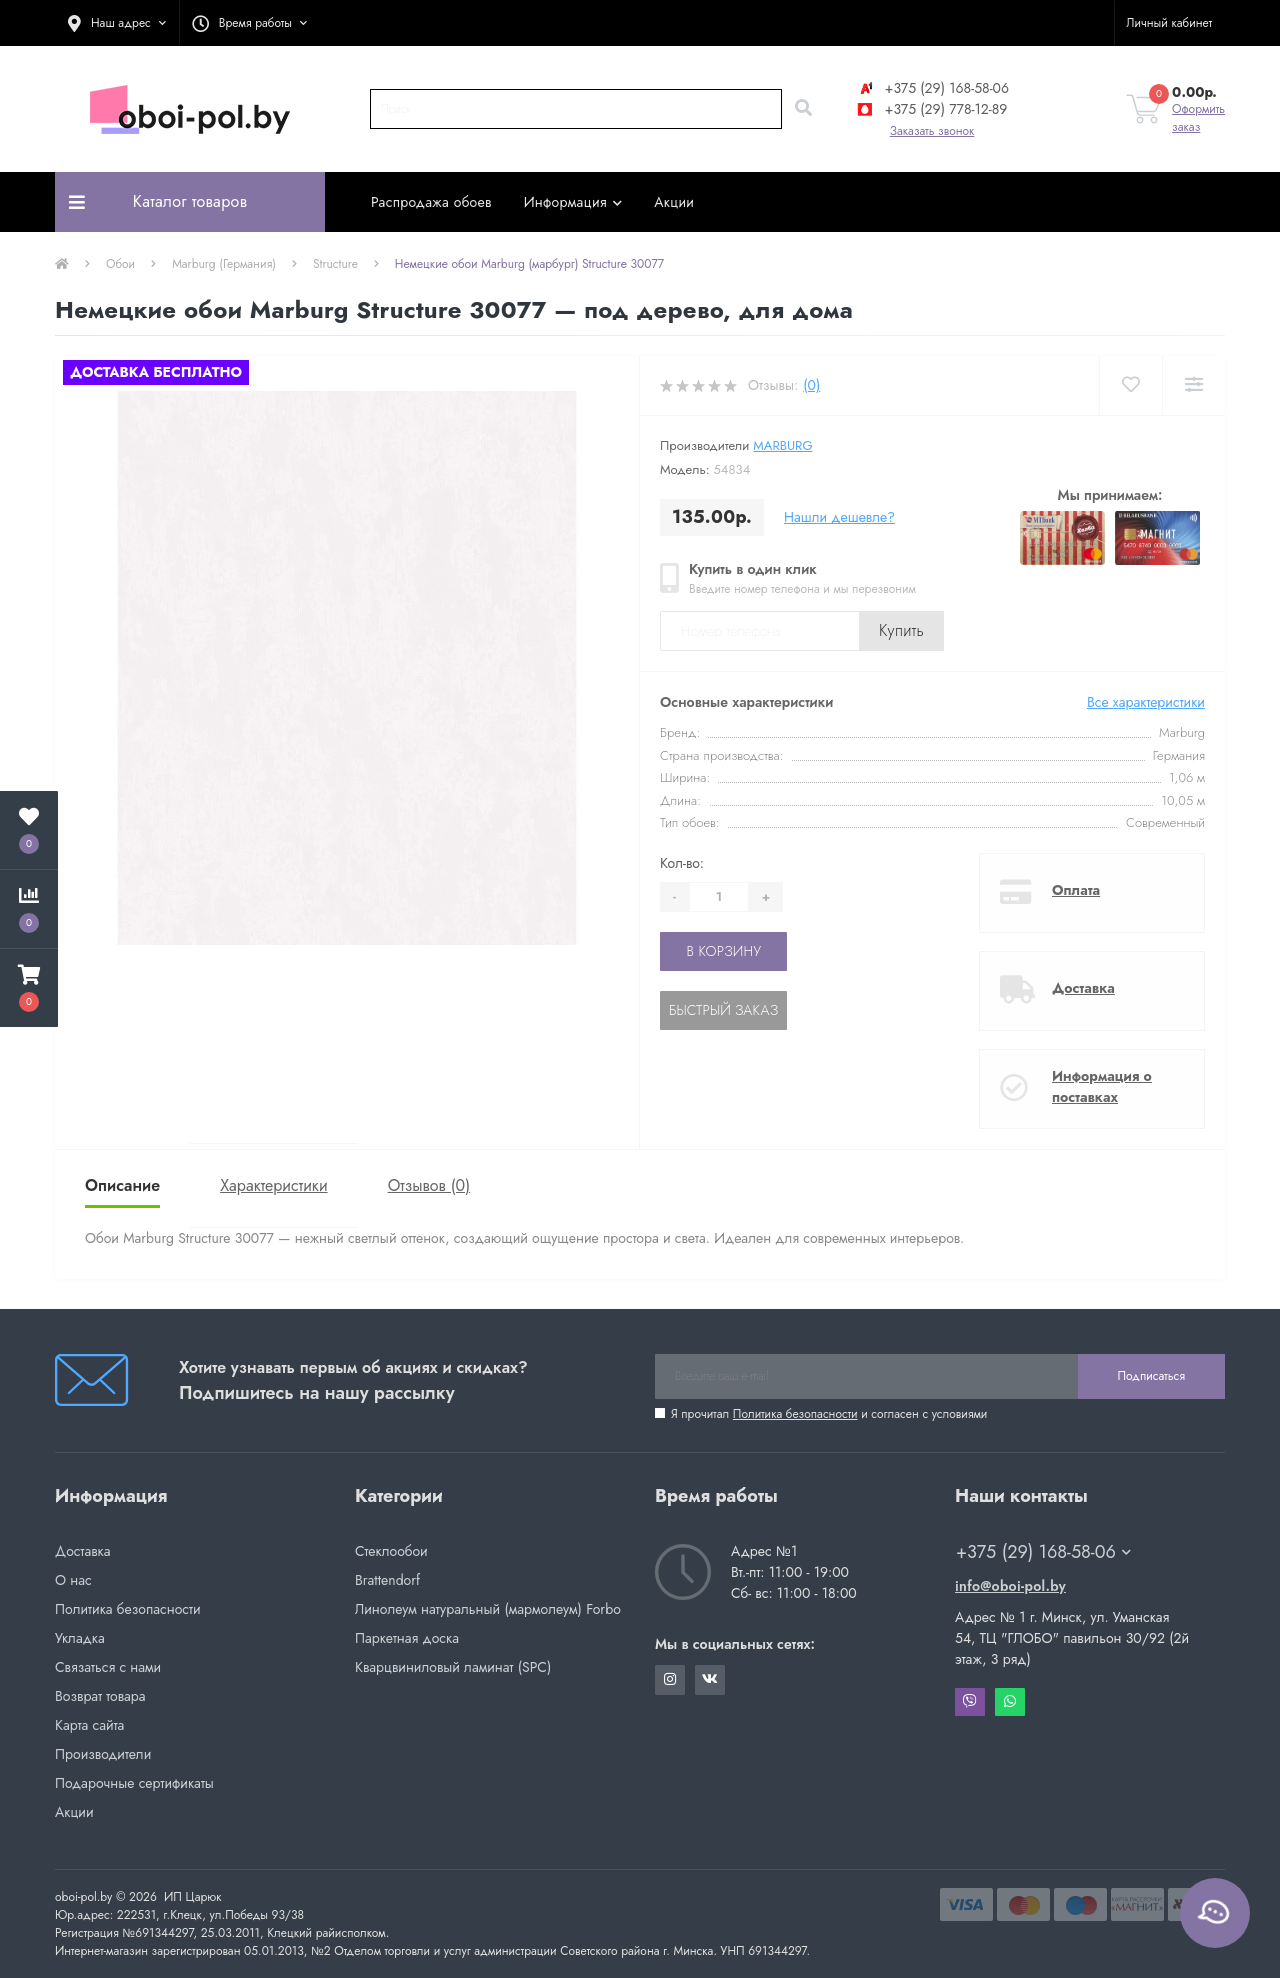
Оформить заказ (1198, 118)
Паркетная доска (407, 1638)
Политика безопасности (795, 1414)
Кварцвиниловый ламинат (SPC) (453, 1667)
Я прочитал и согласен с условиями (829, 1414)
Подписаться (1151, 1376)
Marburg (782, 445)
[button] (117, 23)
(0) (811, 385)
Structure (335, 264)
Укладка (80, 1638)
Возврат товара (100, 1696)
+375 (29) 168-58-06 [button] (1043, 1552)
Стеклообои (391, 1551)
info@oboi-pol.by (1010, 1586)
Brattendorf (387, 1580)
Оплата (1076, 890)
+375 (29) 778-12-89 (931, 109)
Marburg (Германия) (224, 264)
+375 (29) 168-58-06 (932, 88)
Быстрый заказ (723, 1010)
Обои (120, 264)
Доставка (1083, 988)
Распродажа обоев (431, 202)
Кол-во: (682, 863)
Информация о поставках (1102, 1086)
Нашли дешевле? (839, 517)
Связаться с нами (108, 1667)
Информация (573, 202)
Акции (674, 202)
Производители (103, 1754)
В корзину (723, 951)
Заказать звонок (932, 131)
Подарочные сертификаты (134, 1783)
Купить (901, 630)
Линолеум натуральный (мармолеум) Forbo (488, 1609)
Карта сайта (89, 1725)
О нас (73, 1580)
